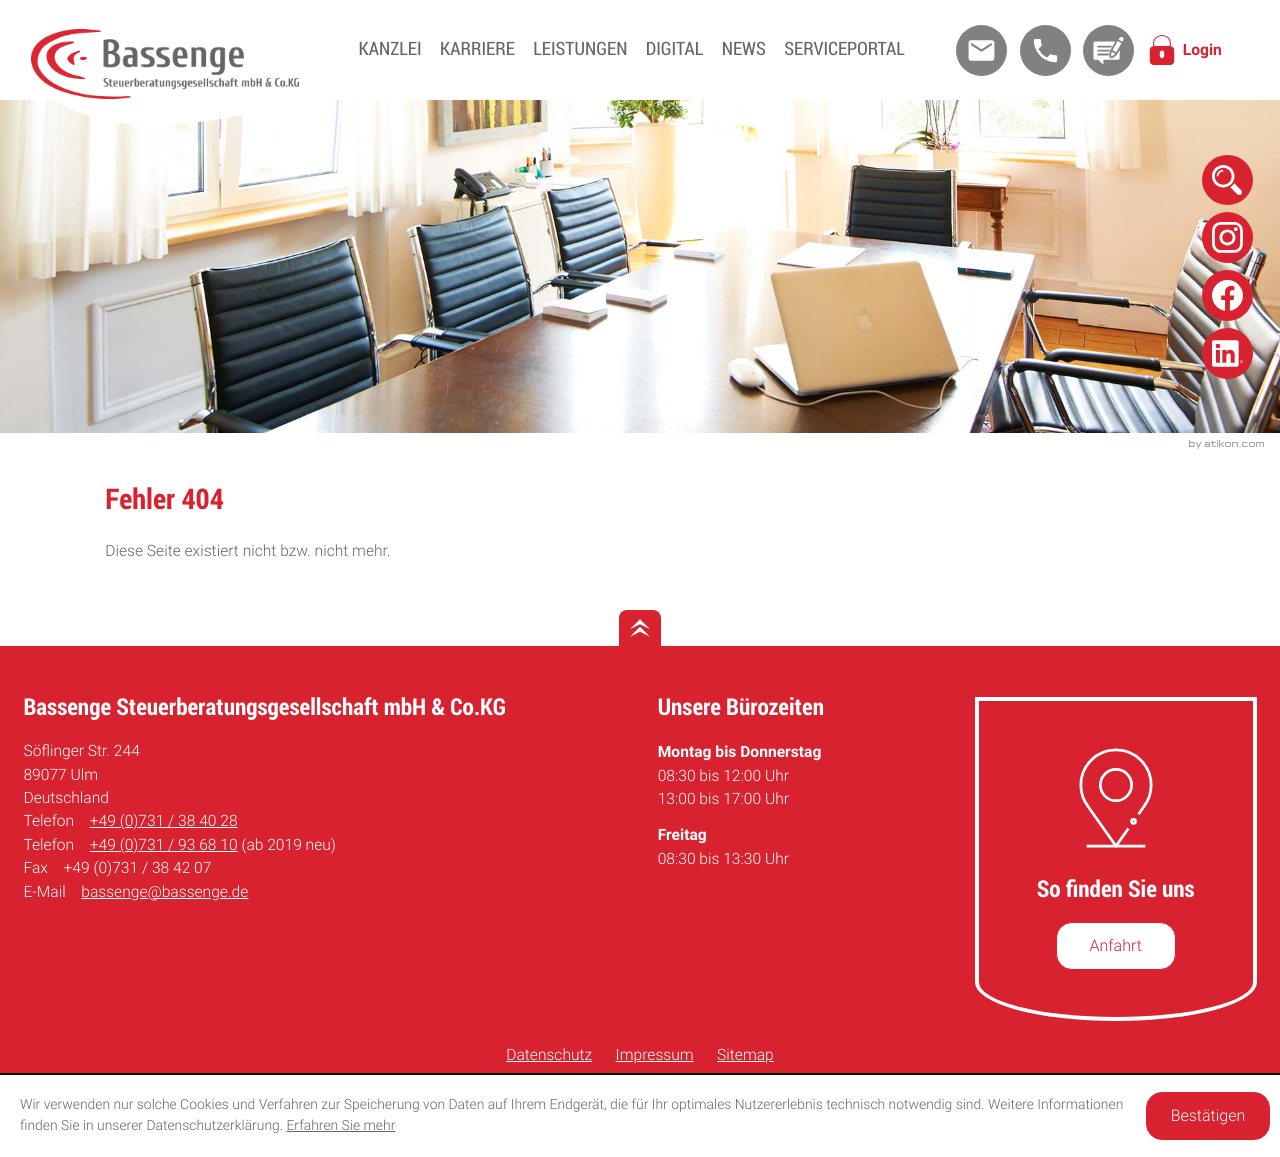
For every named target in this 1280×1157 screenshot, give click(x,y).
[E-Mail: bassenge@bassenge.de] (981, 50)
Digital (674, 49)
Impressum (655, 1055)
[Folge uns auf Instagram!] (1227, 237)
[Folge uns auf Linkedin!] (1227, 353)
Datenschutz (549, 1055)
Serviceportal (844, 49)
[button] (1045, 50)
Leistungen (580, 49)
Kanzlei (390, 49)
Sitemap (745, 1055)
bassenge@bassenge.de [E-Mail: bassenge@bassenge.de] (164, 892)
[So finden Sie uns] (1116, 946)
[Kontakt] (1108, 50)
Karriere (477, 49)
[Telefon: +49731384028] (164, 821)
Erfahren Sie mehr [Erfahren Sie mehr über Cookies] (340, 1126)
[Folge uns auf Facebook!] (1227, 295)
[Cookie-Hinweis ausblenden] (1208, 1116)
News (744, 49)
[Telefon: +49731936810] (164, 845)
